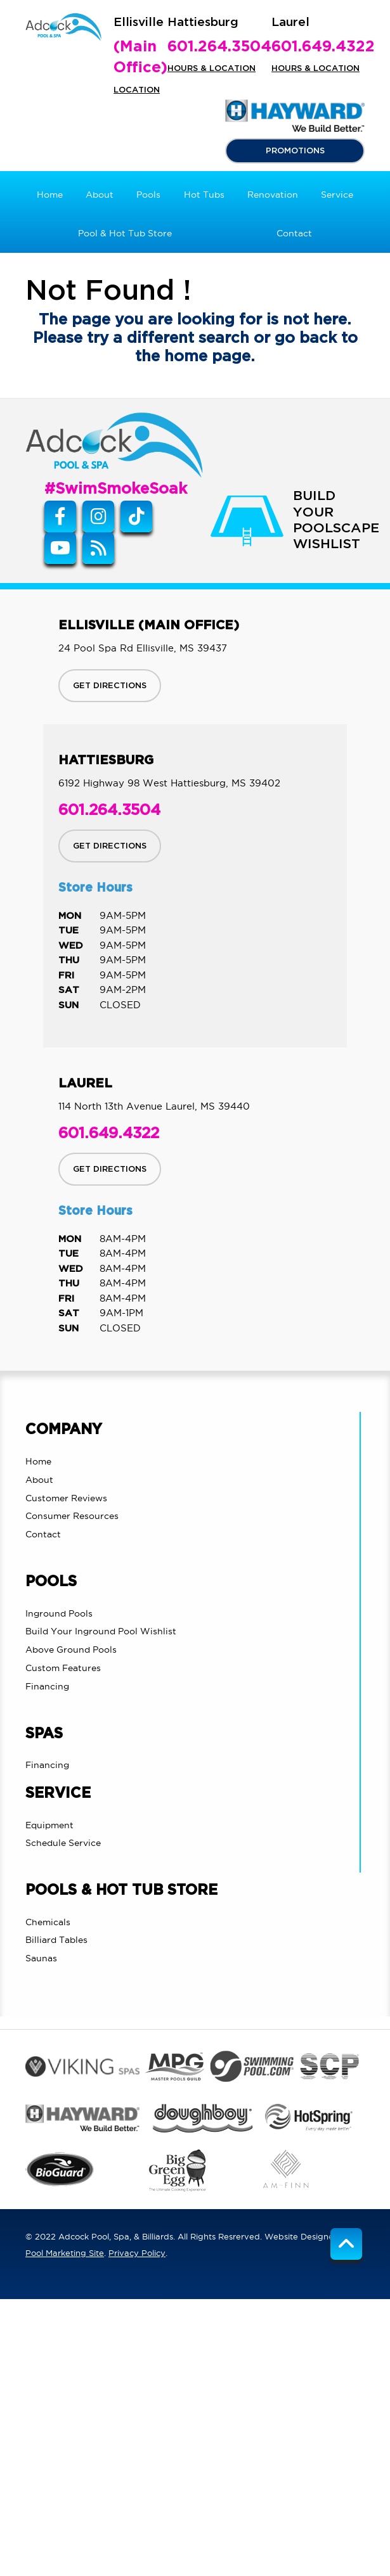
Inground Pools (59, 1613)
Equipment (49, 1825)
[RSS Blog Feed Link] (98, 548)
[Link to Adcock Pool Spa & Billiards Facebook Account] (60, 516)
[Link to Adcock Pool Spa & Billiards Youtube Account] (60, 548)
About (39, 1480)
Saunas (41, 1958)
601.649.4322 (323, 46)
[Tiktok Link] (136, 516)
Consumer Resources (72, 1516)
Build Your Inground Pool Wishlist (100, 1631)
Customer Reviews (66, 1498)
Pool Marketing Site (64, 2252)
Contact (43, 1534)
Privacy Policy (137, 2252)
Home (38, 1461)
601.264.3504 (219, 46)
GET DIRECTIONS (109, 685)
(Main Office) (140, 57)
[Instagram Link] (98, 516)
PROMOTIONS (295, 151)
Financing (47, 1686)
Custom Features (63, 1668)
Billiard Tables (56, 1940)
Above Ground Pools (71, 1649)
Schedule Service (63, 1843)
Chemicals (47, 1922)
